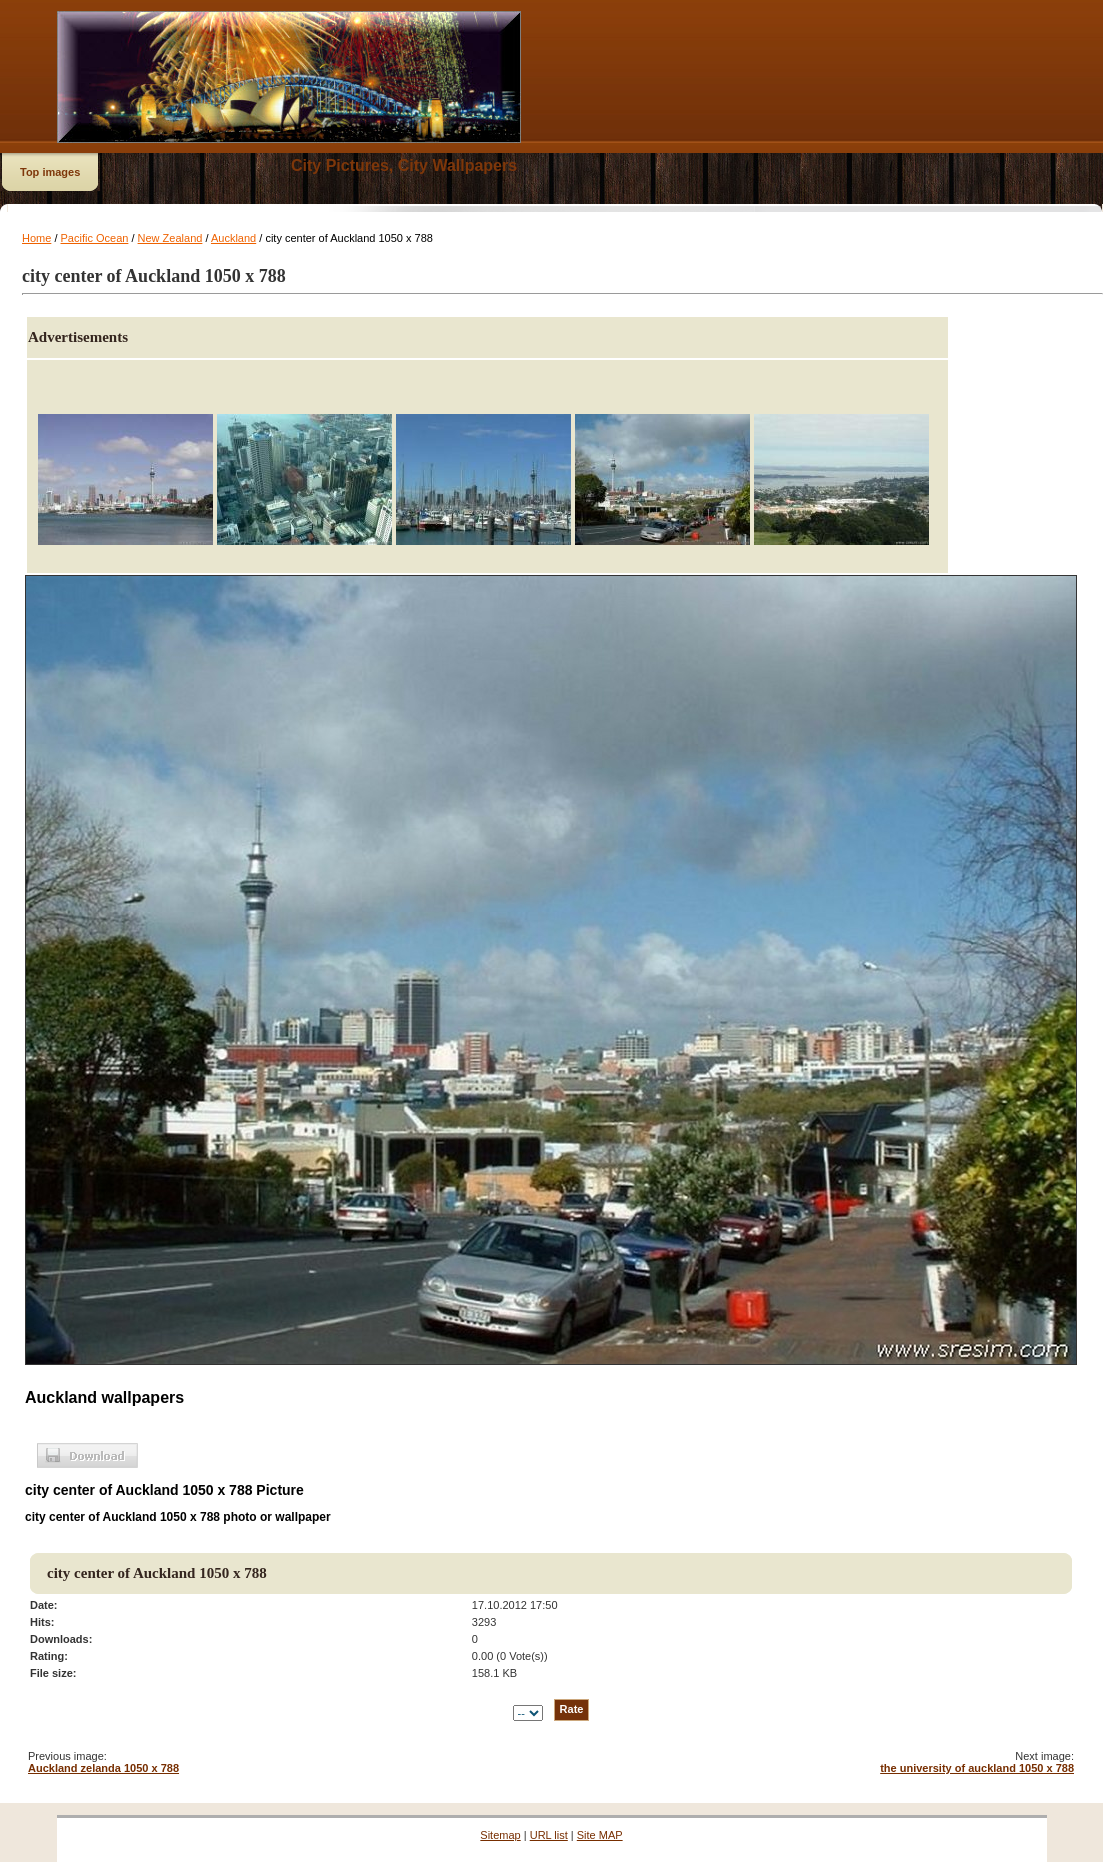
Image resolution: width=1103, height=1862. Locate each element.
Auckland (233, 238)
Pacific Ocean (95, 238)
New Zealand (170, 238)
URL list (549, 1835)
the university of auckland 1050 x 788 (977, 1768)
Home (36, 238)
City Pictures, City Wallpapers (404, 165)
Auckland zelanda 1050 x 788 (103, 1768)
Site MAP (600, 1835)
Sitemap (500, 1835)
